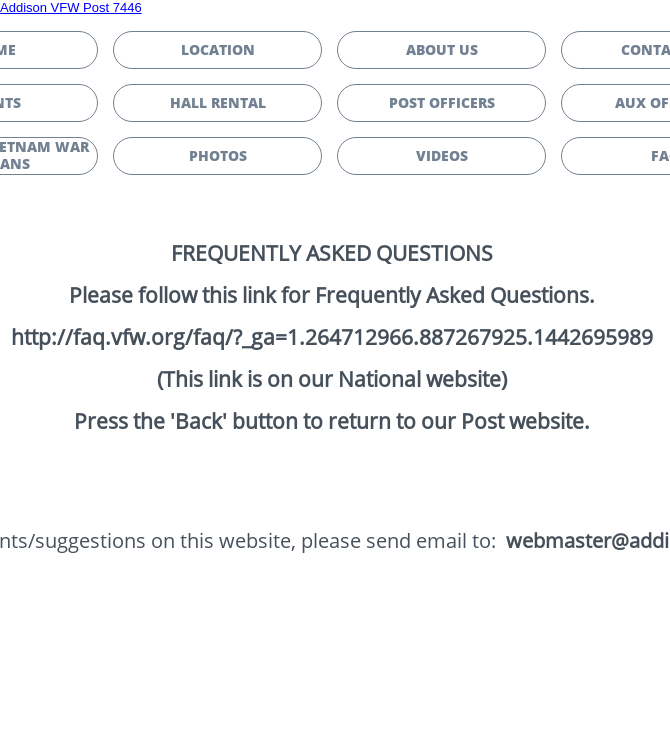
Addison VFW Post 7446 (71, 7)
